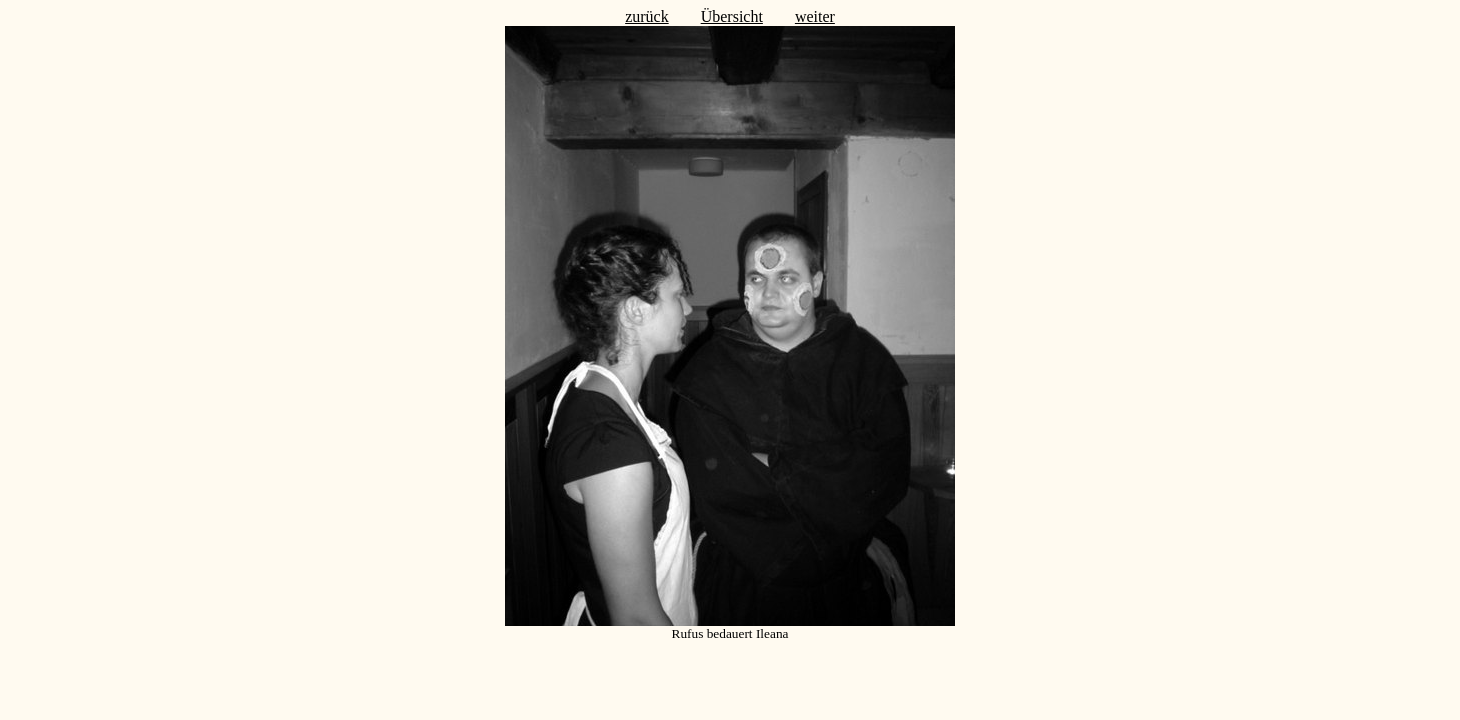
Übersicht (732, 16)
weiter (815, 16)
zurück (647, 16)
